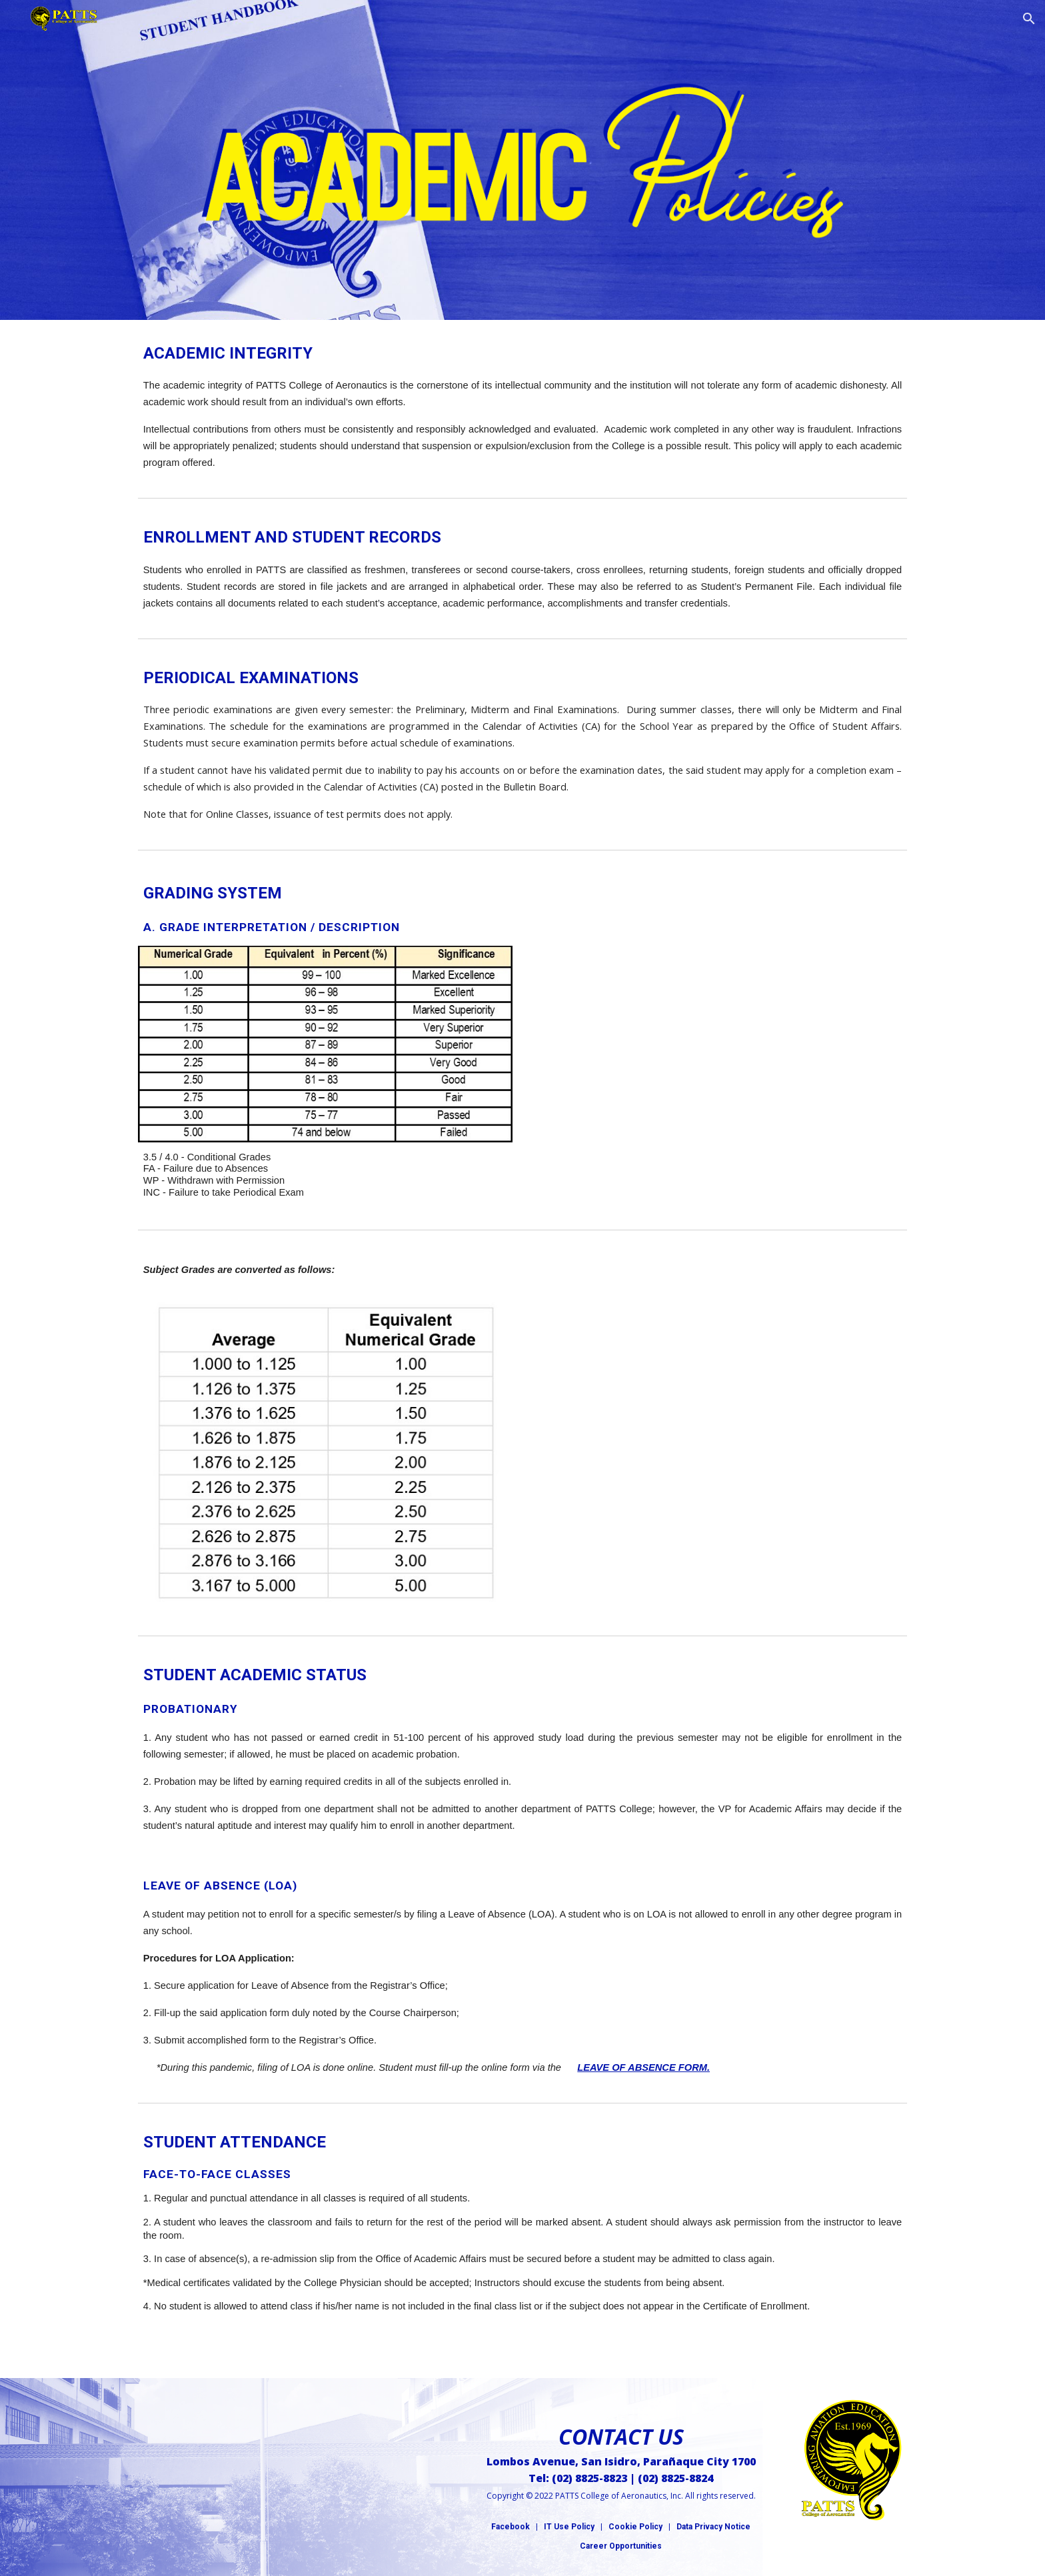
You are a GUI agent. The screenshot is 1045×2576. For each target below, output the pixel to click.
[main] (522, 406)
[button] (1029, 19)
